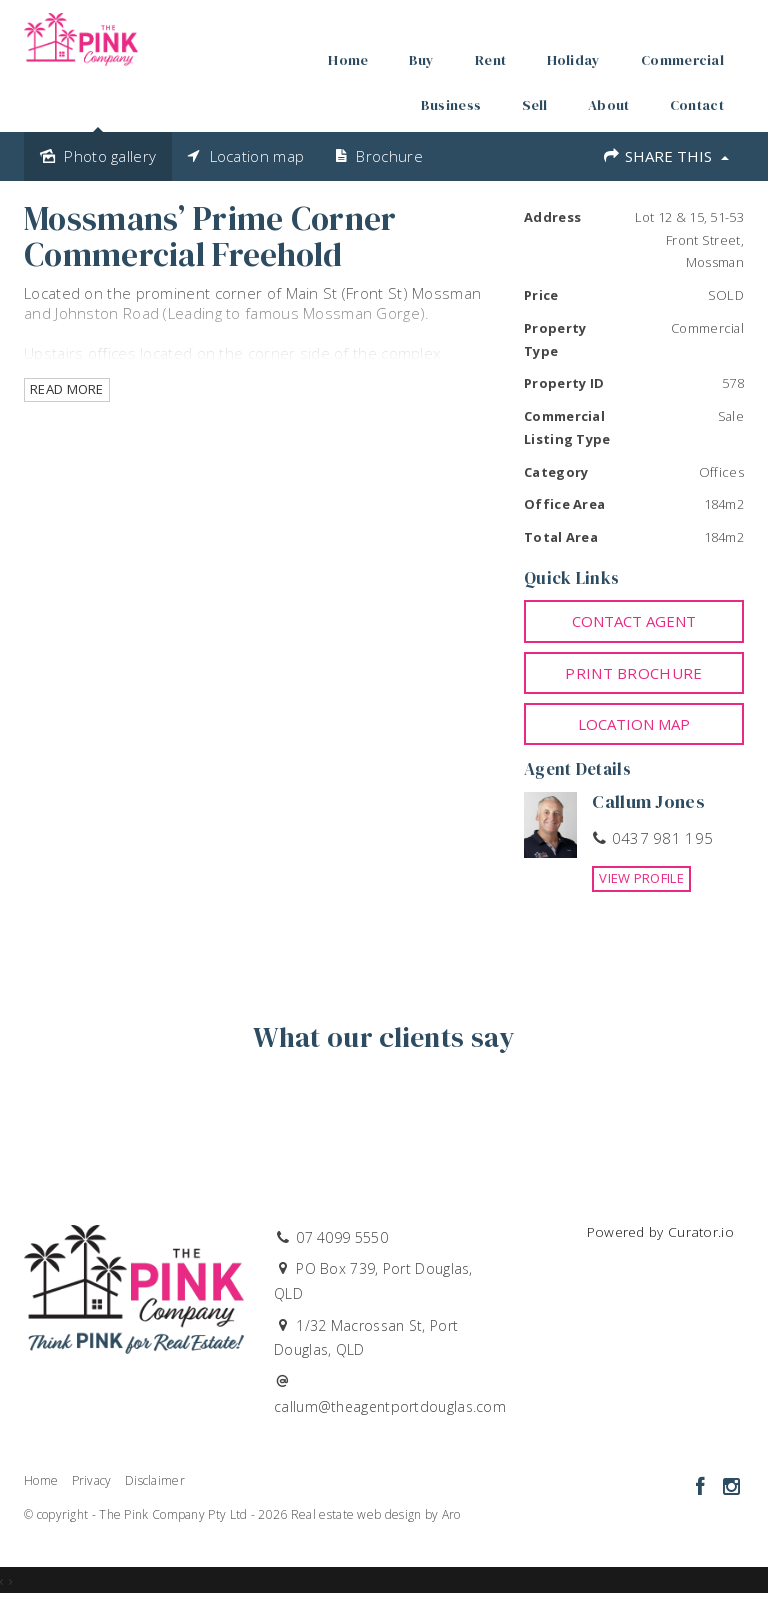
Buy (422, 60)
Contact (697, 105)
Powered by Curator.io (660, 1232)
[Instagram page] (731, 1487)
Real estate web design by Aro (376, 1514)
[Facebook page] (702, 1487)
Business (451, 105)
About (609, 105)
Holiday (574, 60)
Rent (490, 60)
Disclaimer (155, 1480)
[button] (634, 673)
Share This (665, 156)
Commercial (682, 60)
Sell (535, 105)
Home (348, 60)
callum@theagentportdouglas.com (390, 1406)
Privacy (92, 1480)
